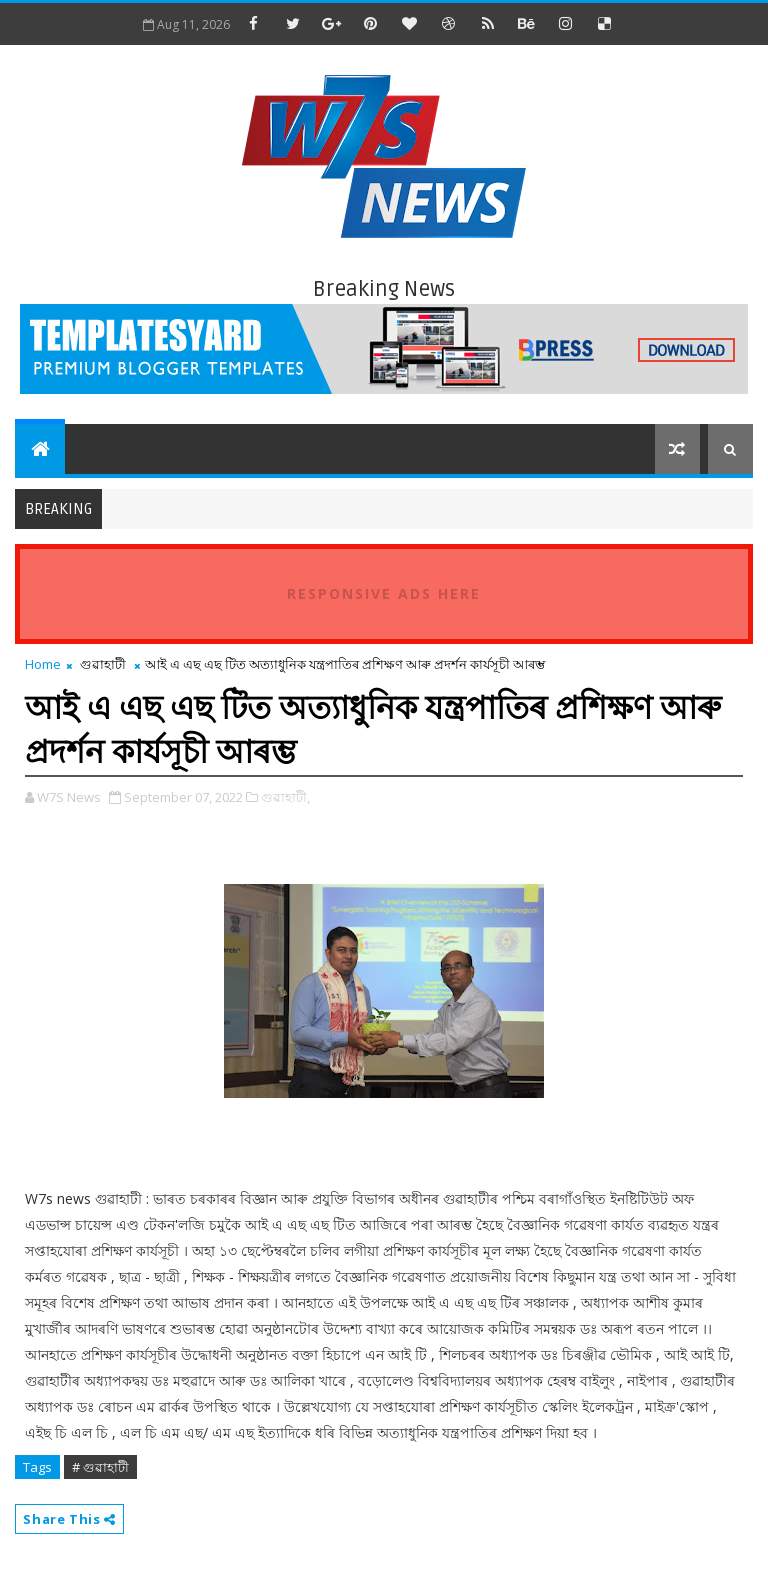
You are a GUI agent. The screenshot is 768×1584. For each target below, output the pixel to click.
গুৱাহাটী (103, 664)
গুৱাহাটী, (285, 797)
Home (43, 664)
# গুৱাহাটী (100, 1467)
